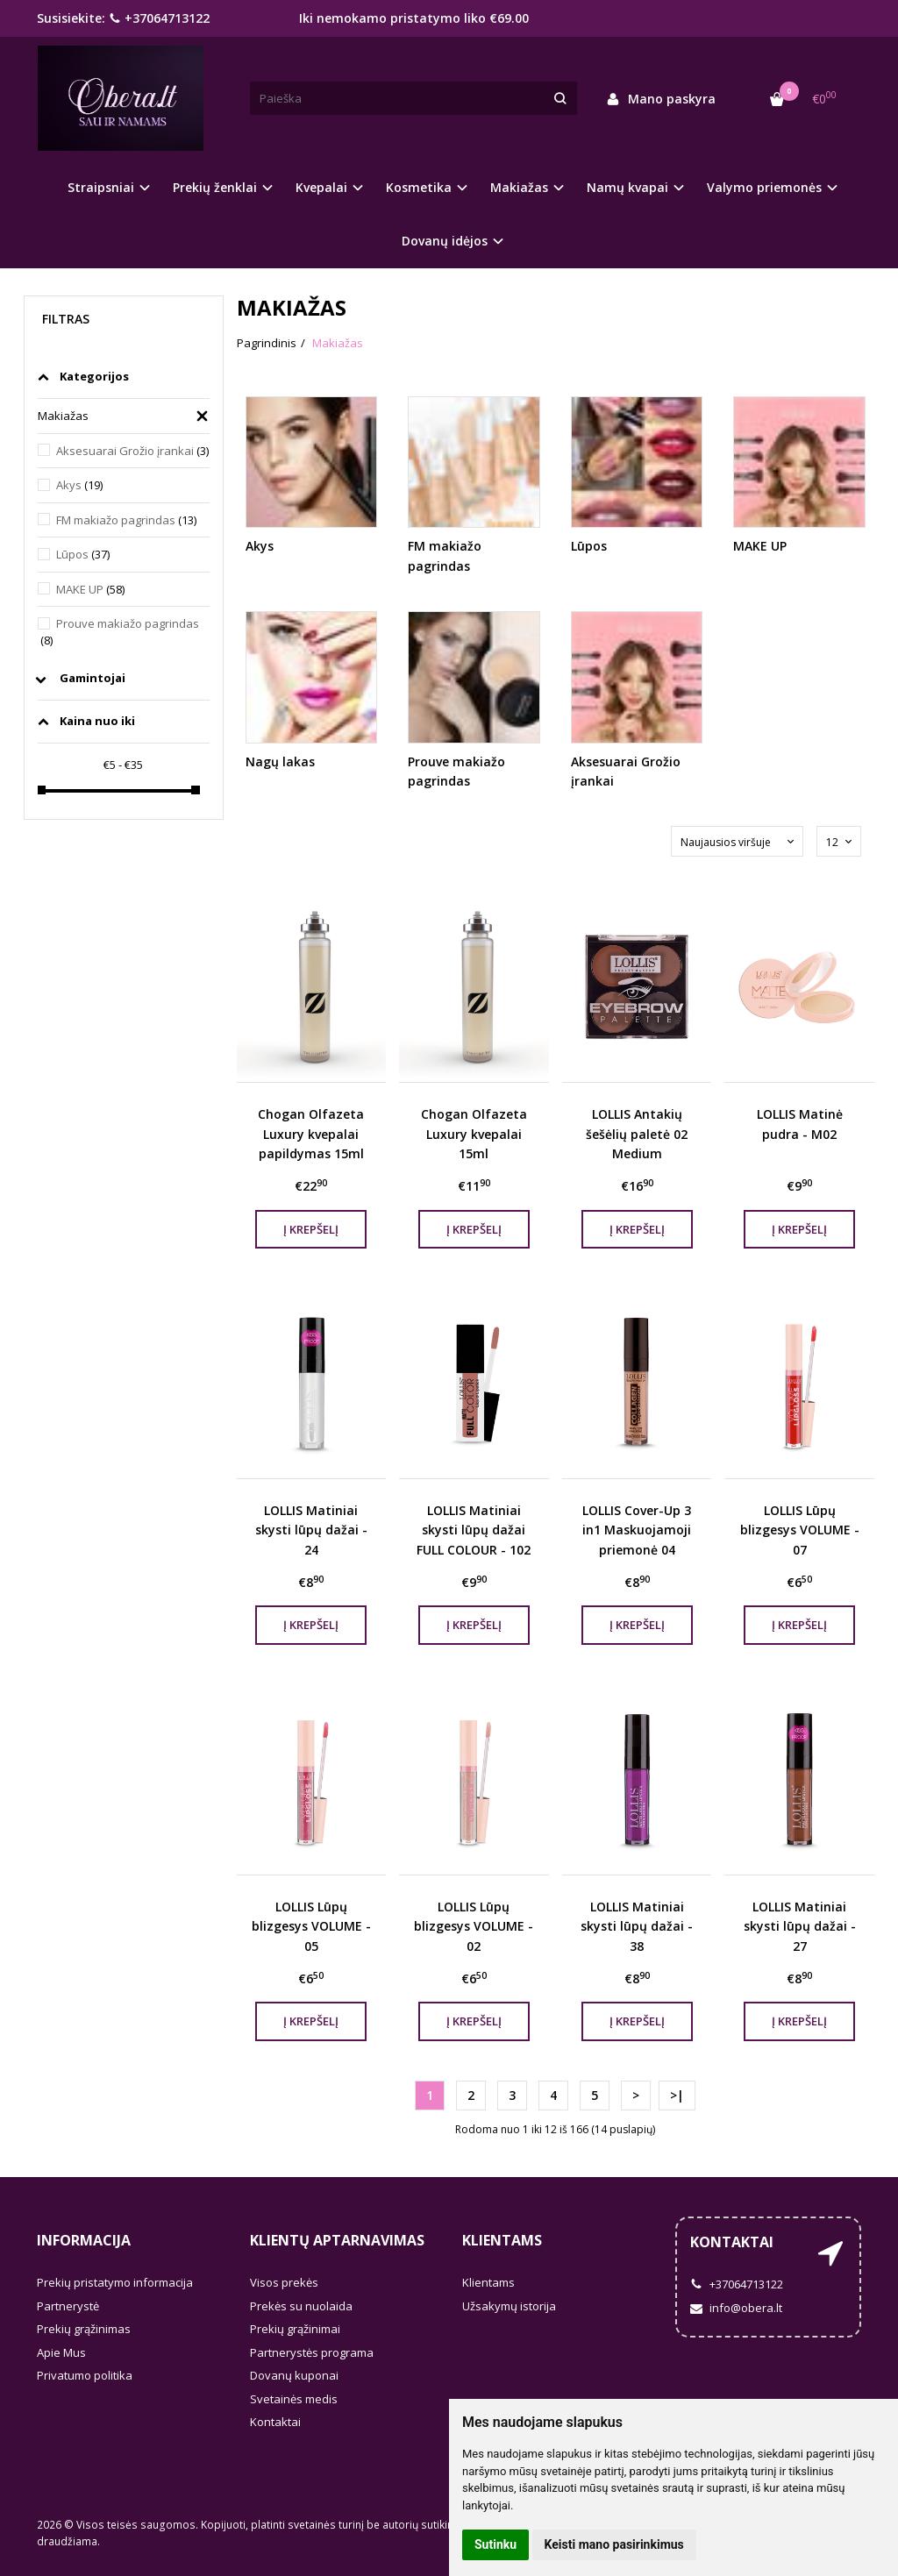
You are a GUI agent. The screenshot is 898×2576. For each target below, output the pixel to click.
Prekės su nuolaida (301, 2306)
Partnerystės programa (312, 2352)
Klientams (502, 2240)
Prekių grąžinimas (84, 2329)
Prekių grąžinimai (295, 2329)
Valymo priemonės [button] (764, 187)
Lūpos (83, 554)
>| (677, 2095)
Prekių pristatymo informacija (115, 2282)
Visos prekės (284, 2282)
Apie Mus (61, 2352)
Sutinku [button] (495, 2544)
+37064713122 (159, 18)
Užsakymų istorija (509, 2306)
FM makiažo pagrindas (126, 520)
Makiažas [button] (519, 187)
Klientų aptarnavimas (337, 2240)
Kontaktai (275, 2422)
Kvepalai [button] (321, 187)
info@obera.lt (736, 2308)
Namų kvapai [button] (627, 187)
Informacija (84, 2240)
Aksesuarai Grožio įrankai (132, 451)
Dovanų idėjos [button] (445, 240)
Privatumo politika (84, 2375)
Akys (79, 485)
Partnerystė (68, 2306)
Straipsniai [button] (101, 187)
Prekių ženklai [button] (215, 187)
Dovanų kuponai (294, 2375)
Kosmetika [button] (419, 187)
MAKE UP (90, 589)
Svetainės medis (294, 2399)
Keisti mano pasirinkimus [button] (614, 2544)
